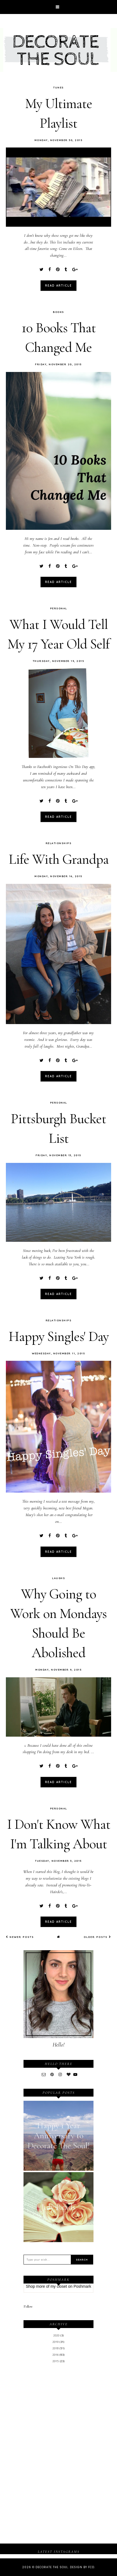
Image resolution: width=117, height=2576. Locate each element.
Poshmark (82, 2286)
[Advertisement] (58, 2411)
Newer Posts (20, 1936)
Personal (58, 608)
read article (58, 285)
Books (58, 311)
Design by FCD (82, 2567)
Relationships (59, 843)
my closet (58, 2286)
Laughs (58, 1578)
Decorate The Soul (52, 2567)
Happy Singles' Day (59, 1336)
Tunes (58, 87)
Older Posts (97, 1936)
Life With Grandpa (59, 859)
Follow (28, 2306)
